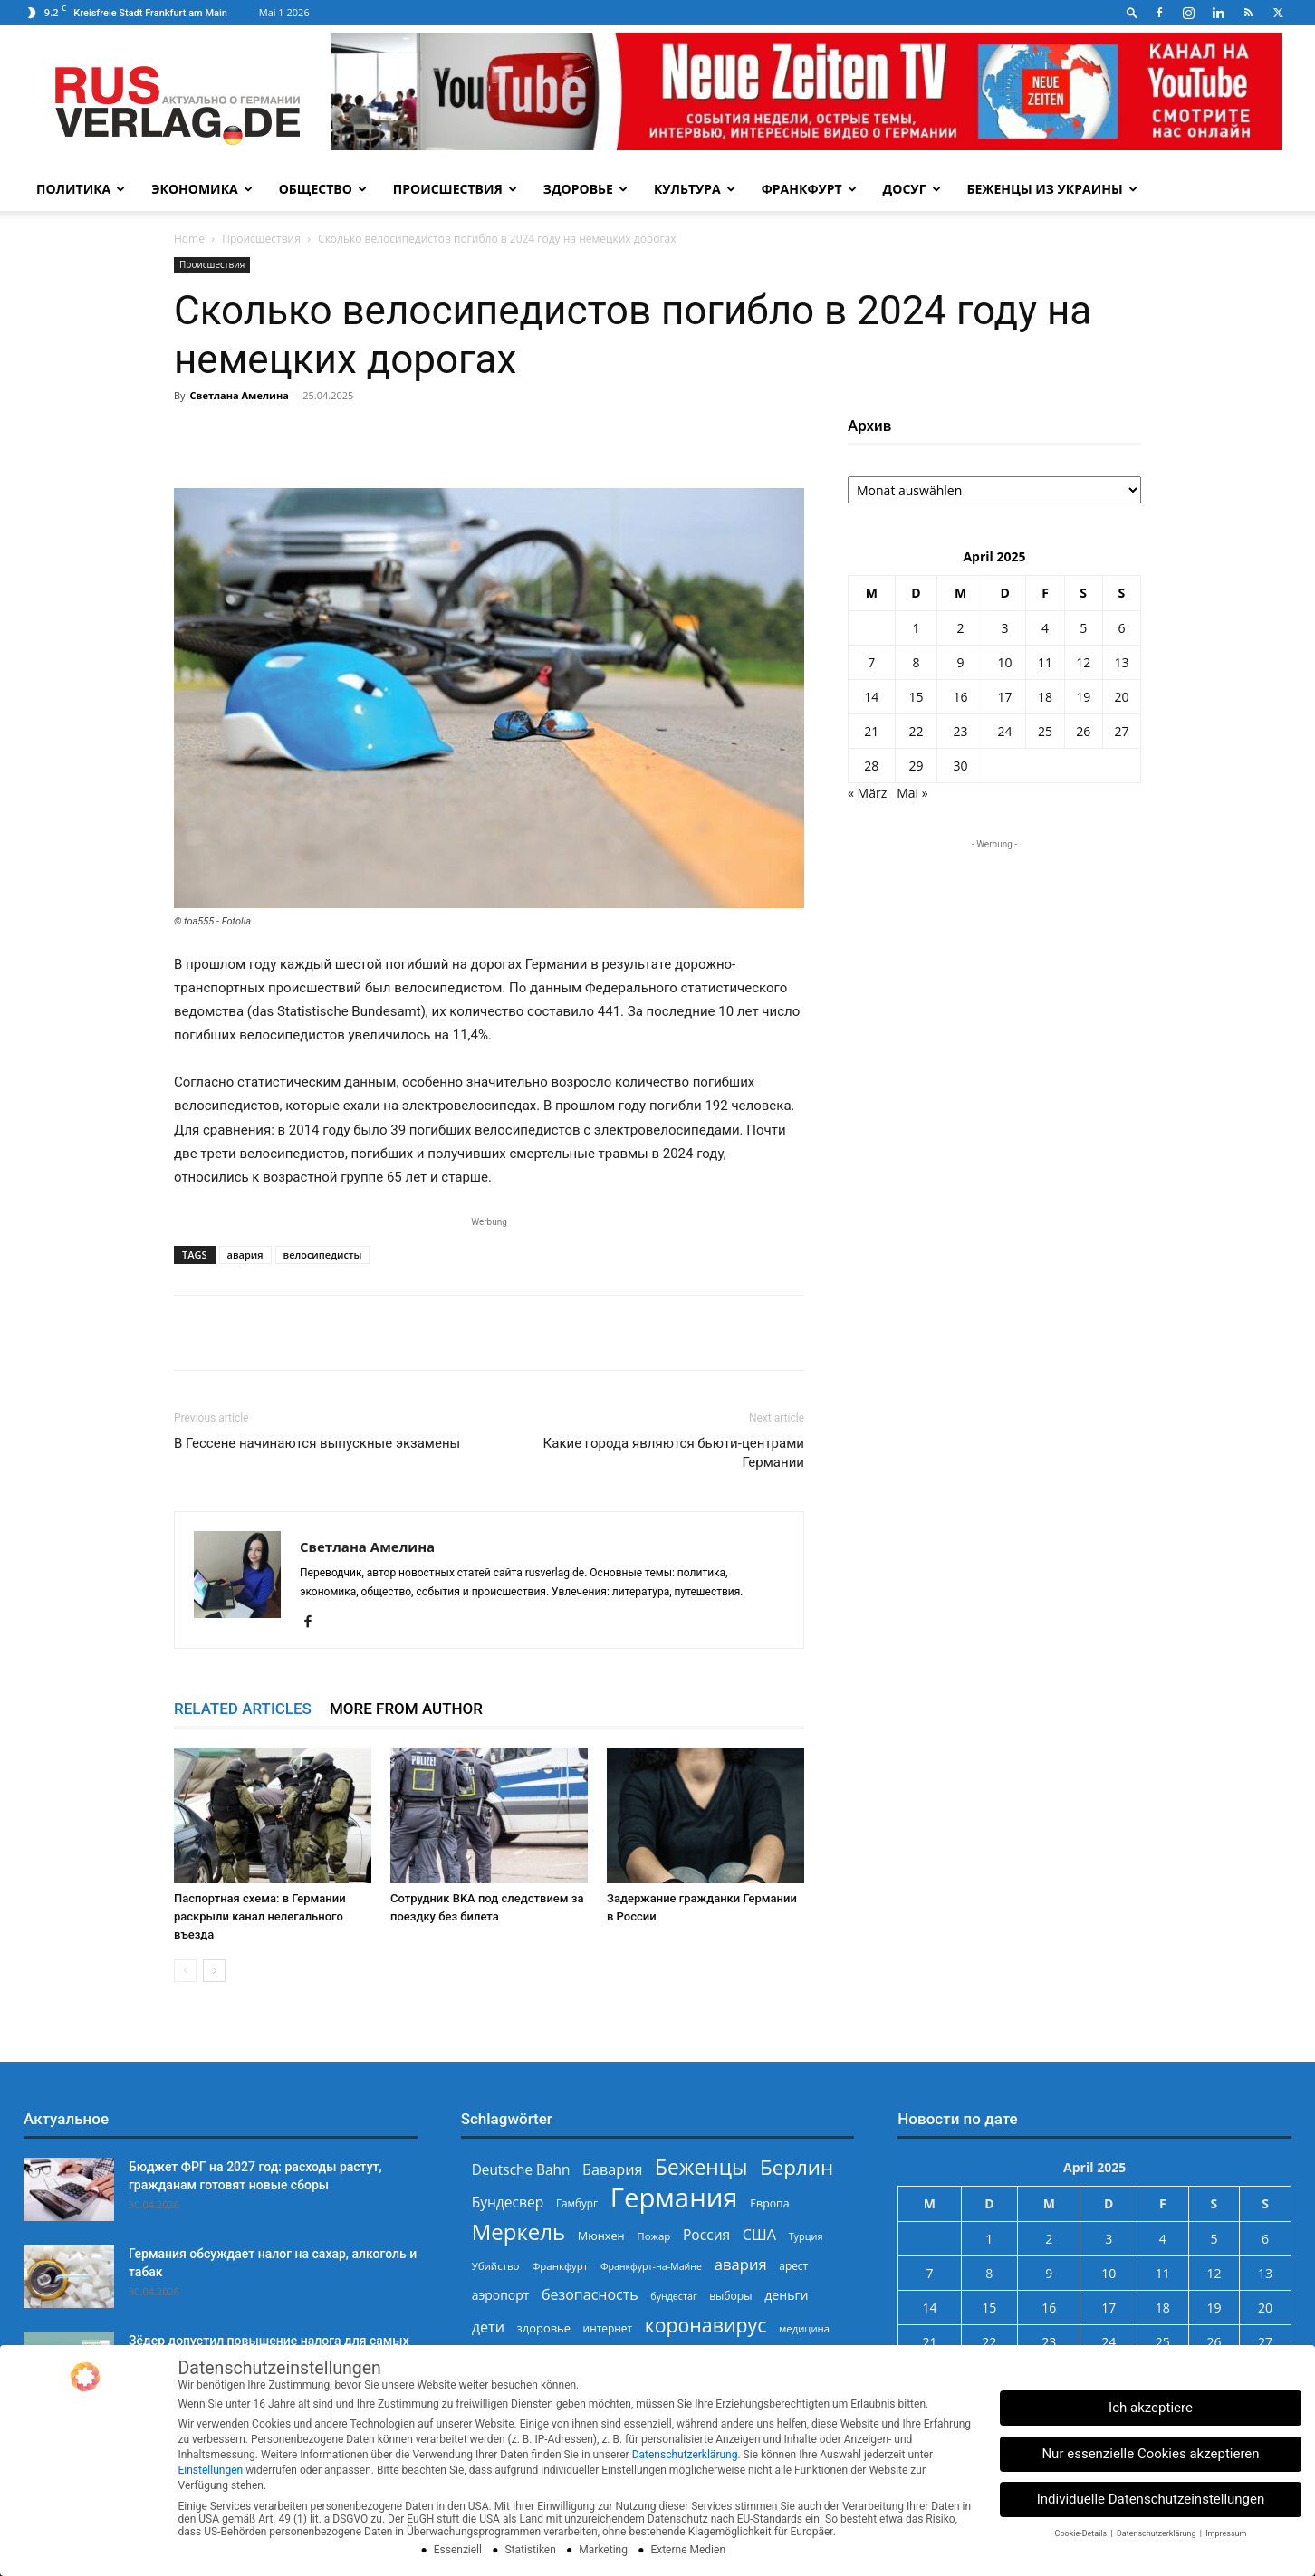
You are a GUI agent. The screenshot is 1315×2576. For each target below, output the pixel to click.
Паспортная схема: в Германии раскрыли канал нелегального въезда (260, 1916)
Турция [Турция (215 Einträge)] (806, 2236)
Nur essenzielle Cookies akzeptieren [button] (1150, 2454)
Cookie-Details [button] (1082, 2533)
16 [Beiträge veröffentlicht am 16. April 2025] (960, 696)
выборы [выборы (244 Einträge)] (730, 2295)
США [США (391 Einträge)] (759, 2235)
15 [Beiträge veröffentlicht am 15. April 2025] (915, 696)
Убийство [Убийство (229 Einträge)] (496, 2266)
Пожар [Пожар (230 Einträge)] (653, 2236)
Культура (694, 188)
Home (189, 238)
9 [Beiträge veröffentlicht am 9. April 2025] (960, 662)
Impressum (1225, 2533)
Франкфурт (809, 188)
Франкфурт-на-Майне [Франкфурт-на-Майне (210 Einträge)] (651, 2266)
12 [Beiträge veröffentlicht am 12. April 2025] (1083, 662)
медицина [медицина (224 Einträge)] (804, 2328)
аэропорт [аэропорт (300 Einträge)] (501, 2294)
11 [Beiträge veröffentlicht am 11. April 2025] (1045, 662)
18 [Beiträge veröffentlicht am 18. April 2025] (1045, 696)
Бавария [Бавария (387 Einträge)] (612, 2169)
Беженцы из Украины (1052, 188)
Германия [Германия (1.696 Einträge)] (674, 2197)
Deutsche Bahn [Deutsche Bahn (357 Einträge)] (521, 2169)
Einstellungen (211, 2470)
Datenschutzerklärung (685, 2454)
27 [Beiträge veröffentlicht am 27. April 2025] (1121, 731)
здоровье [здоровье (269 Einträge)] (544, 2328)
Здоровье (585, 188)
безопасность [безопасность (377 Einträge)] (590, 2294)
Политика (80, 188)
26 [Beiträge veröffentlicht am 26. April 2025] (1083, 731)
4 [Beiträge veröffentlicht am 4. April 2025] (1045, 628)
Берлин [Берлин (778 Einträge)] (796, 2167)
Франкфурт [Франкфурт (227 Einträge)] (560, 2266)
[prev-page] (185, 1970)
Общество (323, 188)
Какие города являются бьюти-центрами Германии (673, 1452)
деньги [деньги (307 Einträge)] (786, 2294)
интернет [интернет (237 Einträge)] (607, 2328)
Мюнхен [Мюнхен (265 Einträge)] (601, 2235)
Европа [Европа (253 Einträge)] (769, 2203)
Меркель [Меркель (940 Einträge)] (519, 2231)
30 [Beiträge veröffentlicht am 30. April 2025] (960, 765)
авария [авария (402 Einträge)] (741, 2264)
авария (245, 1254)
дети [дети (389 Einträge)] (488, 2327)
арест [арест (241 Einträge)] (793, 2265)
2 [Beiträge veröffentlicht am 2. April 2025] (960, 628)
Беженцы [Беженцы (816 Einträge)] (701, 2167)
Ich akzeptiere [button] (1151, 2407)
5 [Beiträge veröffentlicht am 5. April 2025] (1083, 628)
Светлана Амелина (238, 395)
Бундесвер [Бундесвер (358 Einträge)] (508, 2202)
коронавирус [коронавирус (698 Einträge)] (706, 2324)
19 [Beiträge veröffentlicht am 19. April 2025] (1083, 696)
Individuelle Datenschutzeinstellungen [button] (1151, 2499)
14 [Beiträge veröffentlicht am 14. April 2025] (871, 696)
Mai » (912, 792)
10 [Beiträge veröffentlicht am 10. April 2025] (1005, 662)
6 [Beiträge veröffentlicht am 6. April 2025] (1121, 628)
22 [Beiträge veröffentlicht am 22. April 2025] (915, 731)
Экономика (201, 188)
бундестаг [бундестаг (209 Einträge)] (673, 2296)
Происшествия (455, 188)
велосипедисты (322, 1254)
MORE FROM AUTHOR (406, 1709)
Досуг (912, 188)
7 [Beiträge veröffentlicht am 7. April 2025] (871, 662)
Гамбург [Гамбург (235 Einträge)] (577, 2203)
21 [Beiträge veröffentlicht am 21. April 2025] (871, 731)
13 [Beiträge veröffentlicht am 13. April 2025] (1121, 662)
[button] (1132, 12)
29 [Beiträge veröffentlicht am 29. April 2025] (915, 765)
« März (867, 792)
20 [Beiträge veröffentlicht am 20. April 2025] (1121, 696)
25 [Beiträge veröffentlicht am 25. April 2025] (1045, 731)
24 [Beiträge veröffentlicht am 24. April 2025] (1005, 731)
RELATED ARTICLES (243, 1709)
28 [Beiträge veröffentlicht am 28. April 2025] (871, 765)
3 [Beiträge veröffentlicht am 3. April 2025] (1005, 628)
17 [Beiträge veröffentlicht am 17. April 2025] (1005, 696)
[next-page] (214, 1970)
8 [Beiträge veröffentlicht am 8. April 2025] (915, 662)
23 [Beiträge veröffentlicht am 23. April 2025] (960, 731)
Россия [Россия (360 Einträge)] (706, 2235)
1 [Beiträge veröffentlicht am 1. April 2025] (915, 628)
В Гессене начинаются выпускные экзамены (317, 1443)
